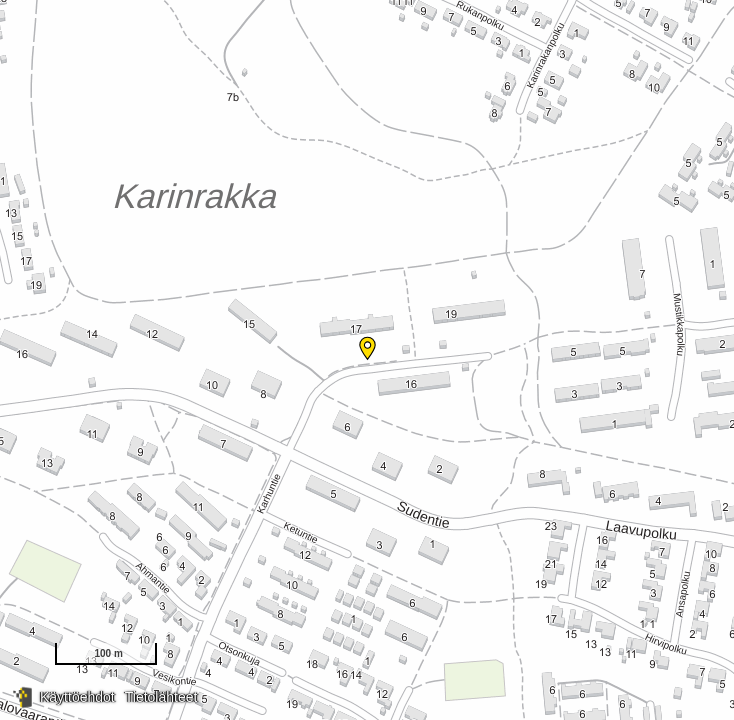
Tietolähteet (161, 697)
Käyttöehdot (77, 697)
